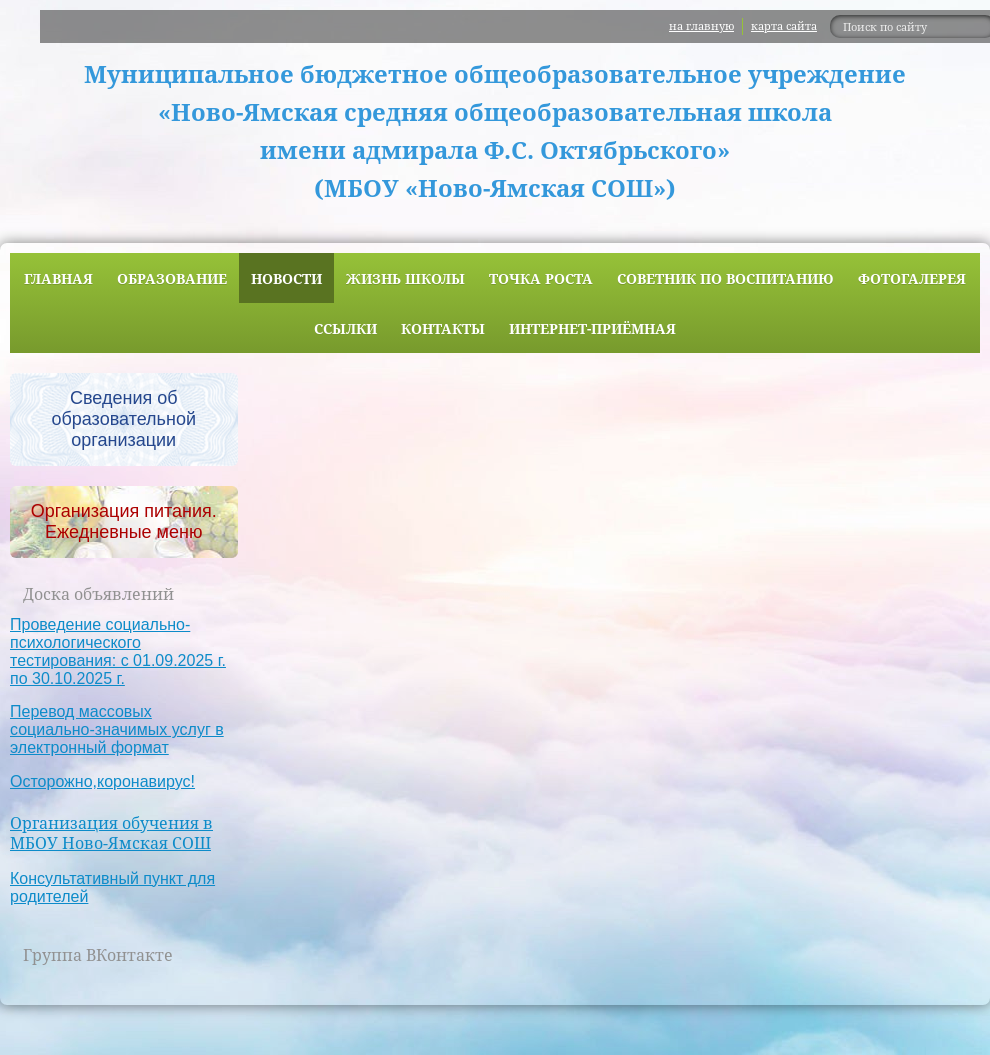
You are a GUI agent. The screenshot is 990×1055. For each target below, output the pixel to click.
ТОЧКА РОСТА (541, 278)
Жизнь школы (405, 278)
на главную (701, 25)
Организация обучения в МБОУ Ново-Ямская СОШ (111, 833)
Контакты (443, 328)
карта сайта (784, 25)
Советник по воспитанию (725, 278)
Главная (58, 278)
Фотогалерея (912, 278)
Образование (172, 278)
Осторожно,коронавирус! (102, 781)
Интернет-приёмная (592, 328)
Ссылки (345, 328)
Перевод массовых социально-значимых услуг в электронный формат (117, 729)
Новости (286, 278)
